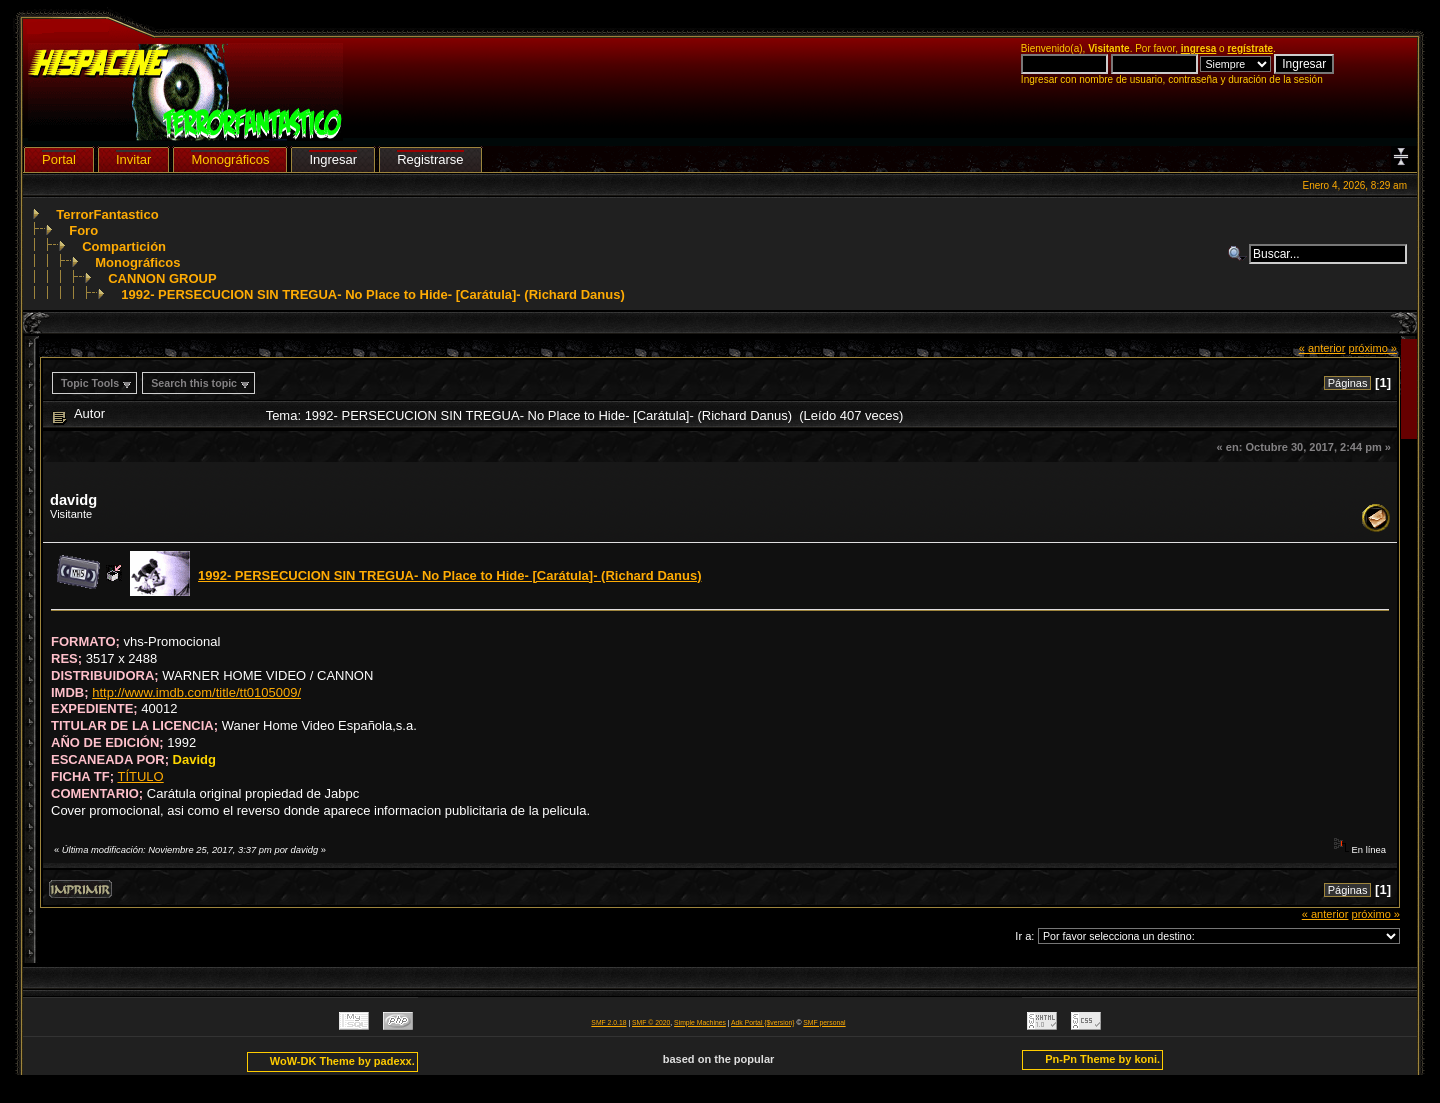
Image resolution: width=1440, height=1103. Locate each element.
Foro (83, 230)
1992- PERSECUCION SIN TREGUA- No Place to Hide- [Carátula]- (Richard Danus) (372, 294)
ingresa (1199, 48)
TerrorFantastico (107, 214)
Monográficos (137, 262)
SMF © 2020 (651, 1022)
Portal (59, 159)
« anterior (1322, 348)
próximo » (1372, 348)
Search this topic (194, 383)
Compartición (124, 246)
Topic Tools (90, 383)
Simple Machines (700, 1022)
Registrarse (430, 159)
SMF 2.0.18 (608, 1022)
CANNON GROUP (162, 278)
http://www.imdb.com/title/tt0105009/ (196, 692)
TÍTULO (140, 776)
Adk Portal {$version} (762, 1022)
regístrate (1250, 48)
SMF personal (824, 1022)
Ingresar (333, 159)
